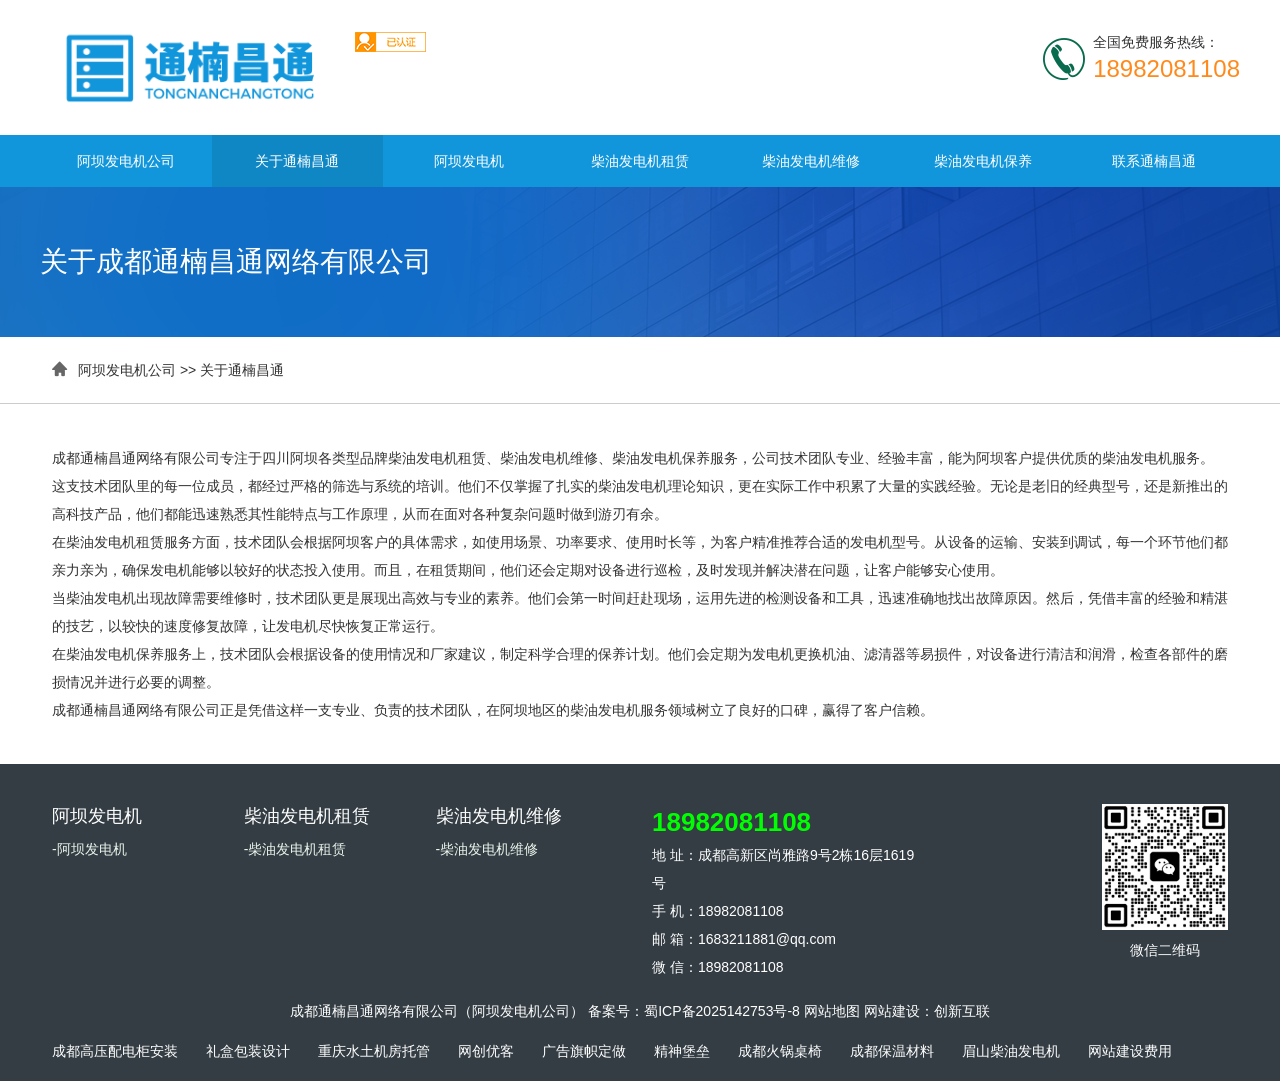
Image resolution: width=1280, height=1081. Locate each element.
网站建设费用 (1130, 1051)
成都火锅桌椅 (780, 1051)
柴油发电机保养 (983, 161)
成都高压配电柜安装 (115, 1051)
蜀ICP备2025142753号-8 (722, 1011)
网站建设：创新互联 (927, 1011)
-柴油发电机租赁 (295, 849)
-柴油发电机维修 (487, 849)
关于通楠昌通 (297, 161)
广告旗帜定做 (584, 1051)
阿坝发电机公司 (126, 161)
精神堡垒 (682, 1051)
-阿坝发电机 (89, 849)
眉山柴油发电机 (1011, 1051)
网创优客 (486, 1051)
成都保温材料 (892, 1051)
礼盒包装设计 (248, 1051)
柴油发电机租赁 (640, 161)
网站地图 (832, 1011)
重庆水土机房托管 (374, 1051)
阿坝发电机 (469, 161)
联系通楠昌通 (1154, 161)
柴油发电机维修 (811, 161)
